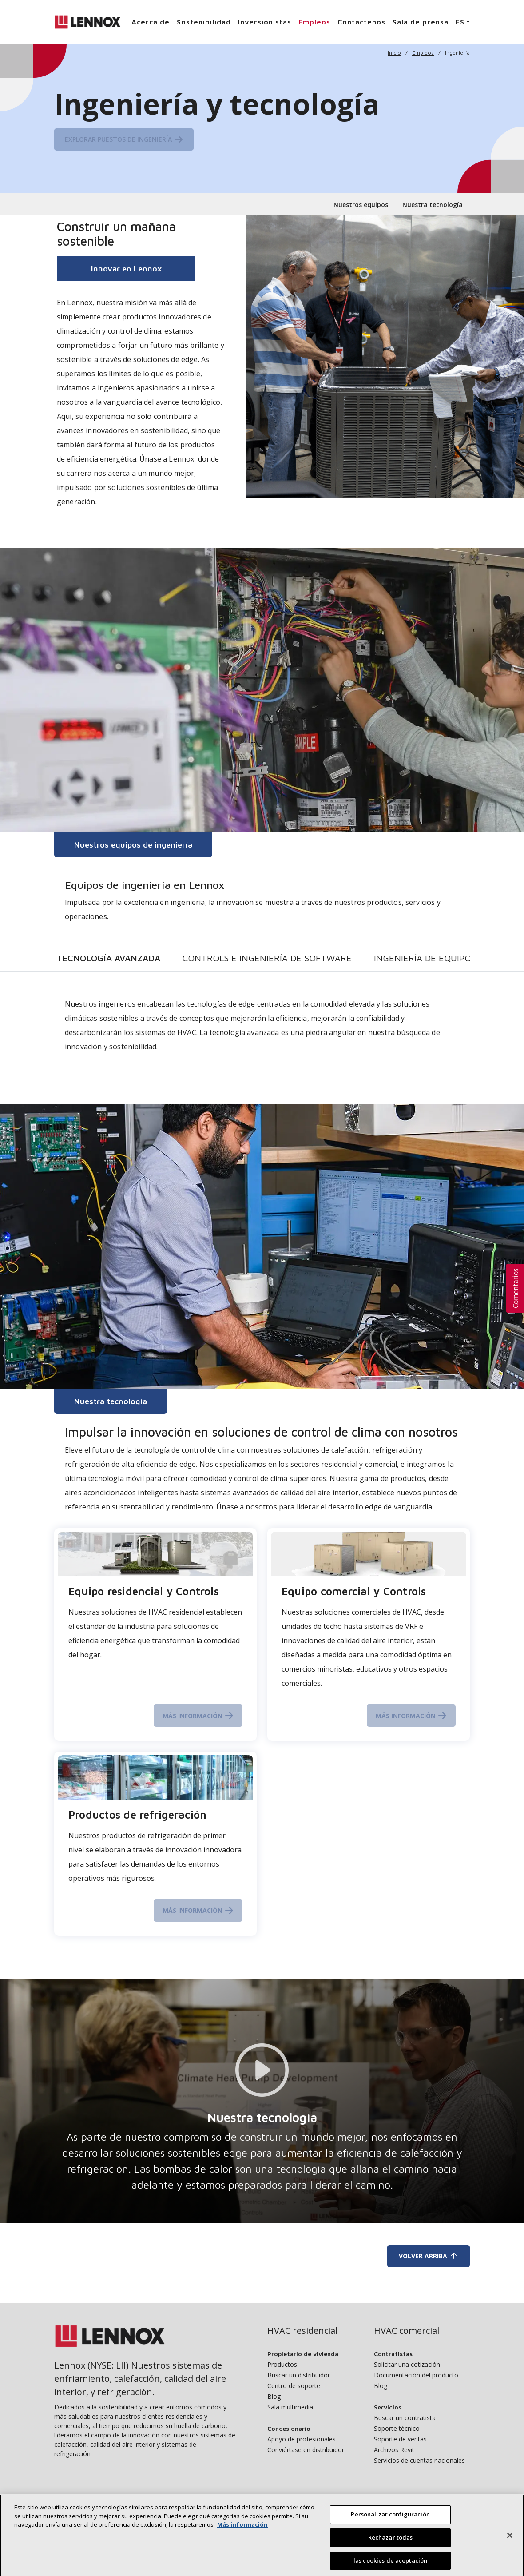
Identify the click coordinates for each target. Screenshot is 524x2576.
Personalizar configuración (390, 2527)
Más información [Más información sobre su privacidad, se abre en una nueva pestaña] (242, 2537)
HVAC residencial (302, 2331)
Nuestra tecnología (432, 204)
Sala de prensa (421, 22)
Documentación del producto (416, 2375)
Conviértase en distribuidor (305, 2449)
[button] (515, 1288)
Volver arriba (428, 2256)
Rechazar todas (390, 2550)
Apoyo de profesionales (301, 2439)
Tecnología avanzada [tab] (108, 958)
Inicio (394, 52)
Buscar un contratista (405, 2417)
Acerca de (150, 22)
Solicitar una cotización (407, 2364)
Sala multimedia (290, 2407)
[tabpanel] (262, 1033)
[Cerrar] (510, 2548)
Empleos (314, 22)
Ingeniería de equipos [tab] (425, 958)
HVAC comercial (406, 2331)
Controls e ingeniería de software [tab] (267, 958)
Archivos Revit (394, 2449)
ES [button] (460, 22)
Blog (274, 2396)
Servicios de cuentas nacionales (419, 2460)
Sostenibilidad (204, 22)
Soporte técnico (397, 2428)
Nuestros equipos (360, 204)
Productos (282, 2364)
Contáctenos (361, 22)
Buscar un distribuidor (298, 2375)
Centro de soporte (293, 2385)
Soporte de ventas (400, 2439)
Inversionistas (264, 22)
